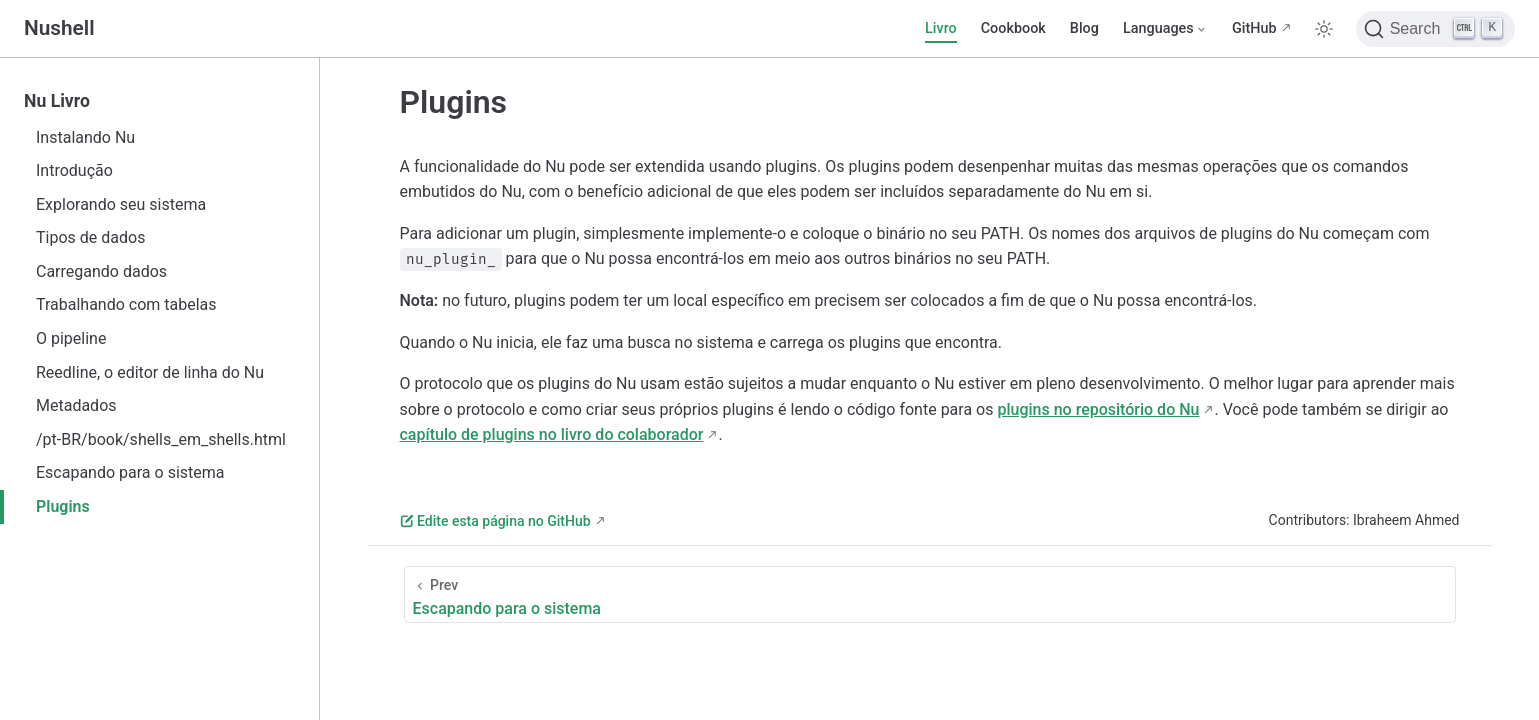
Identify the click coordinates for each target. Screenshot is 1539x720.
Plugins (63, 506)
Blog (1084, 28)
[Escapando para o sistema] (930, 594)
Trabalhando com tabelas (126, 304)
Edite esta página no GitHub (495, 521)
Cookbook (1013, 28)
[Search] (1435, 29)
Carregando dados (101, 271)
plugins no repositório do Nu (1098, 409)
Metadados (76, 405)
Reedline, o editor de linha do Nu (150, 372)
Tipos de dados (90, 237)
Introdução (74, 170)
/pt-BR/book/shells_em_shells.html (161, 439)
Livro (941, 28)
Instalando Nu (85, 137)
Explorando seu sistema (121, 204)
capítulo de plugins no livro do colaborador (552, 434)
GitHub (1254, 28)
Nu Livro (57, 101)
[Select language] (1165, 29)
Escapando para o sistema (130, 472)
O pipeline (71, 338)
